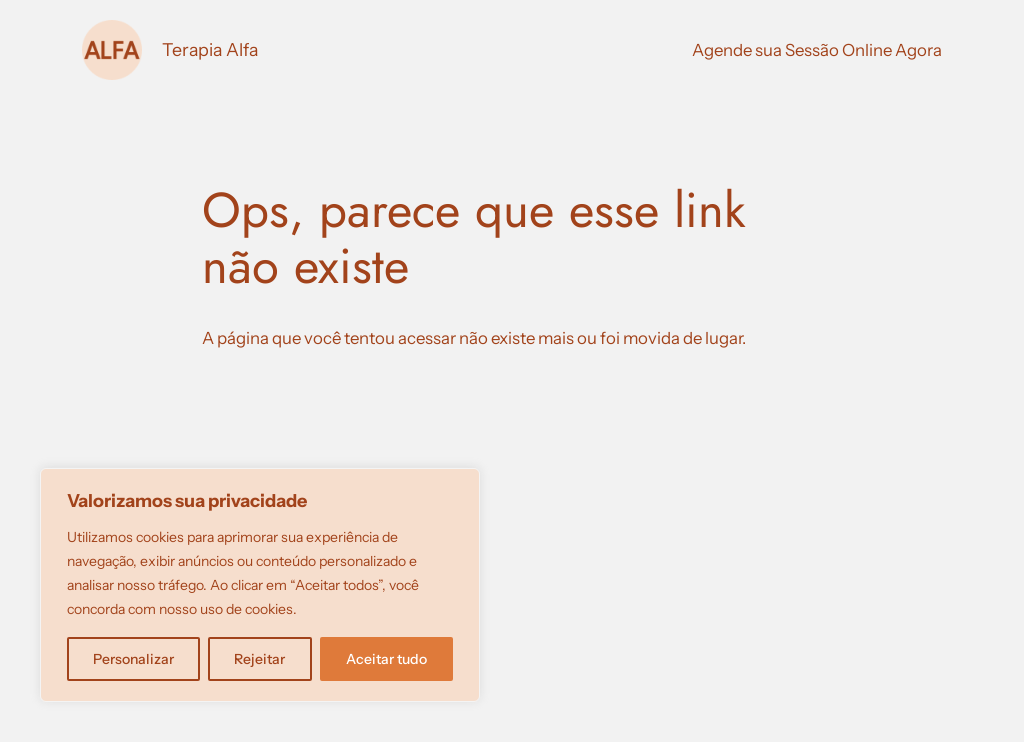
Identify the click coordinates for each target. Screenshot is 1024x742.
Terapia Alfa (210, 49)
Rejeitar (259, 659)
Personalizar (133, 659)
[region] (260, 585)
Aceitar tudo (386, 659)
